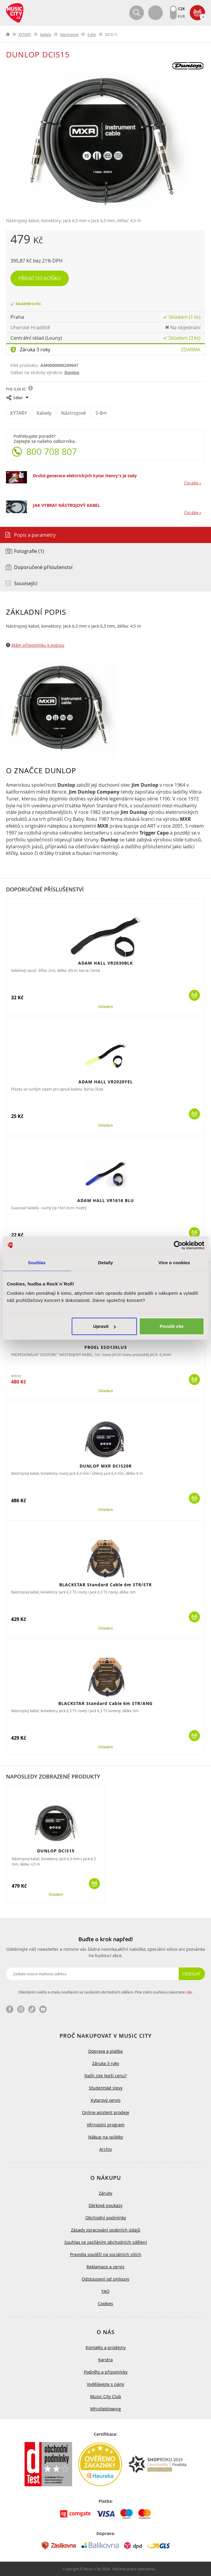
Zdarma (190, 350)
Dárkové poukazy (105, 2205)
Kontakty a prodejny (106, 2347)
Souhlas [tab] (36, 1262)
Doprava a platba (105, 2051)
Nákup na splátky (105, 2137)
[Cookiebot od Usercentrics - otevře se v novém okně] (178, 1245)
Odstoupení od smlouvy (105, 2279)
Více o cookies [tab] (174, 1262)
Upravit (104, 1326)
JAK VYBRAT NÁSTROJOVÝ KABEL (66, 505)
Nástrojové (69, 34)
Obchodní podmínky (105, 2217)
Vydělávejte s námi (105, 2384)
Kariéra (105, 2360)
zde (189, 1992)
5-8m (91, 34)
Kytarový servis (106, 2100)
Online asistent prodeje (105, 2112)
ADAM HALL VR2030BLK (105, 963)
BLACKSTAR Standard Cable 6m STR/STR (105, 1584)
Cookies (105, 2303)
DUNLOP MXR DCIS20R (106, 1466)
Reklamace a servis (105, 2267)
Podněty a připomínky (105, 2372)
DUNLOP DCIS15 (56, 1851)
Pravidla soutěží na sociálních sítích (105, 2254)
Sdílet (17, 397)
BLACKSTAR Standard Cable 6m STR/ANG (105, 1703)
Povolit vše (171, 1326)
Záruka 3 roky (35, 350)
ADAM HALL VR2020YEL (105, 1082)
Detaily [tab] (105, 1262)
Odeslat (192, 1973)
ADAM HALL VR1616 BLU (105, 1200)
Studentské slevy (105, 2088)
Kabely (45, 34)
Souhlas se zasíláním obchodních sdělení (105, 2242)
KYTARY (25, 34)
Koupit (194, 995)
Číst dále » (192, 483)
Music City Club (105, 2396)
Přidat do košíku (39, 278)
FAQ (105, 2291)
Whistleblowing (105, 2409)
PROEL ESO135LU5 (105, 1347)
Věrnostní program (106, 2124)
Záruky (105, 2193)
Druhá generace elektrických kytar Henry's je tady (85, 475)
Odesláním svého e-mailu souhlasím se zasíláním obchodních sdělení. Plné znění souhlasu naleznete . (105, 1992)
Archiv (105, 2149)
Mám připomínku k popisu (37, 645)
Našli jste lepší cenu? (105, 2075)
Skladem (105, 1006)
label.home (8, 34)
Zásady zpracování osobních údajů (105, 2230)
